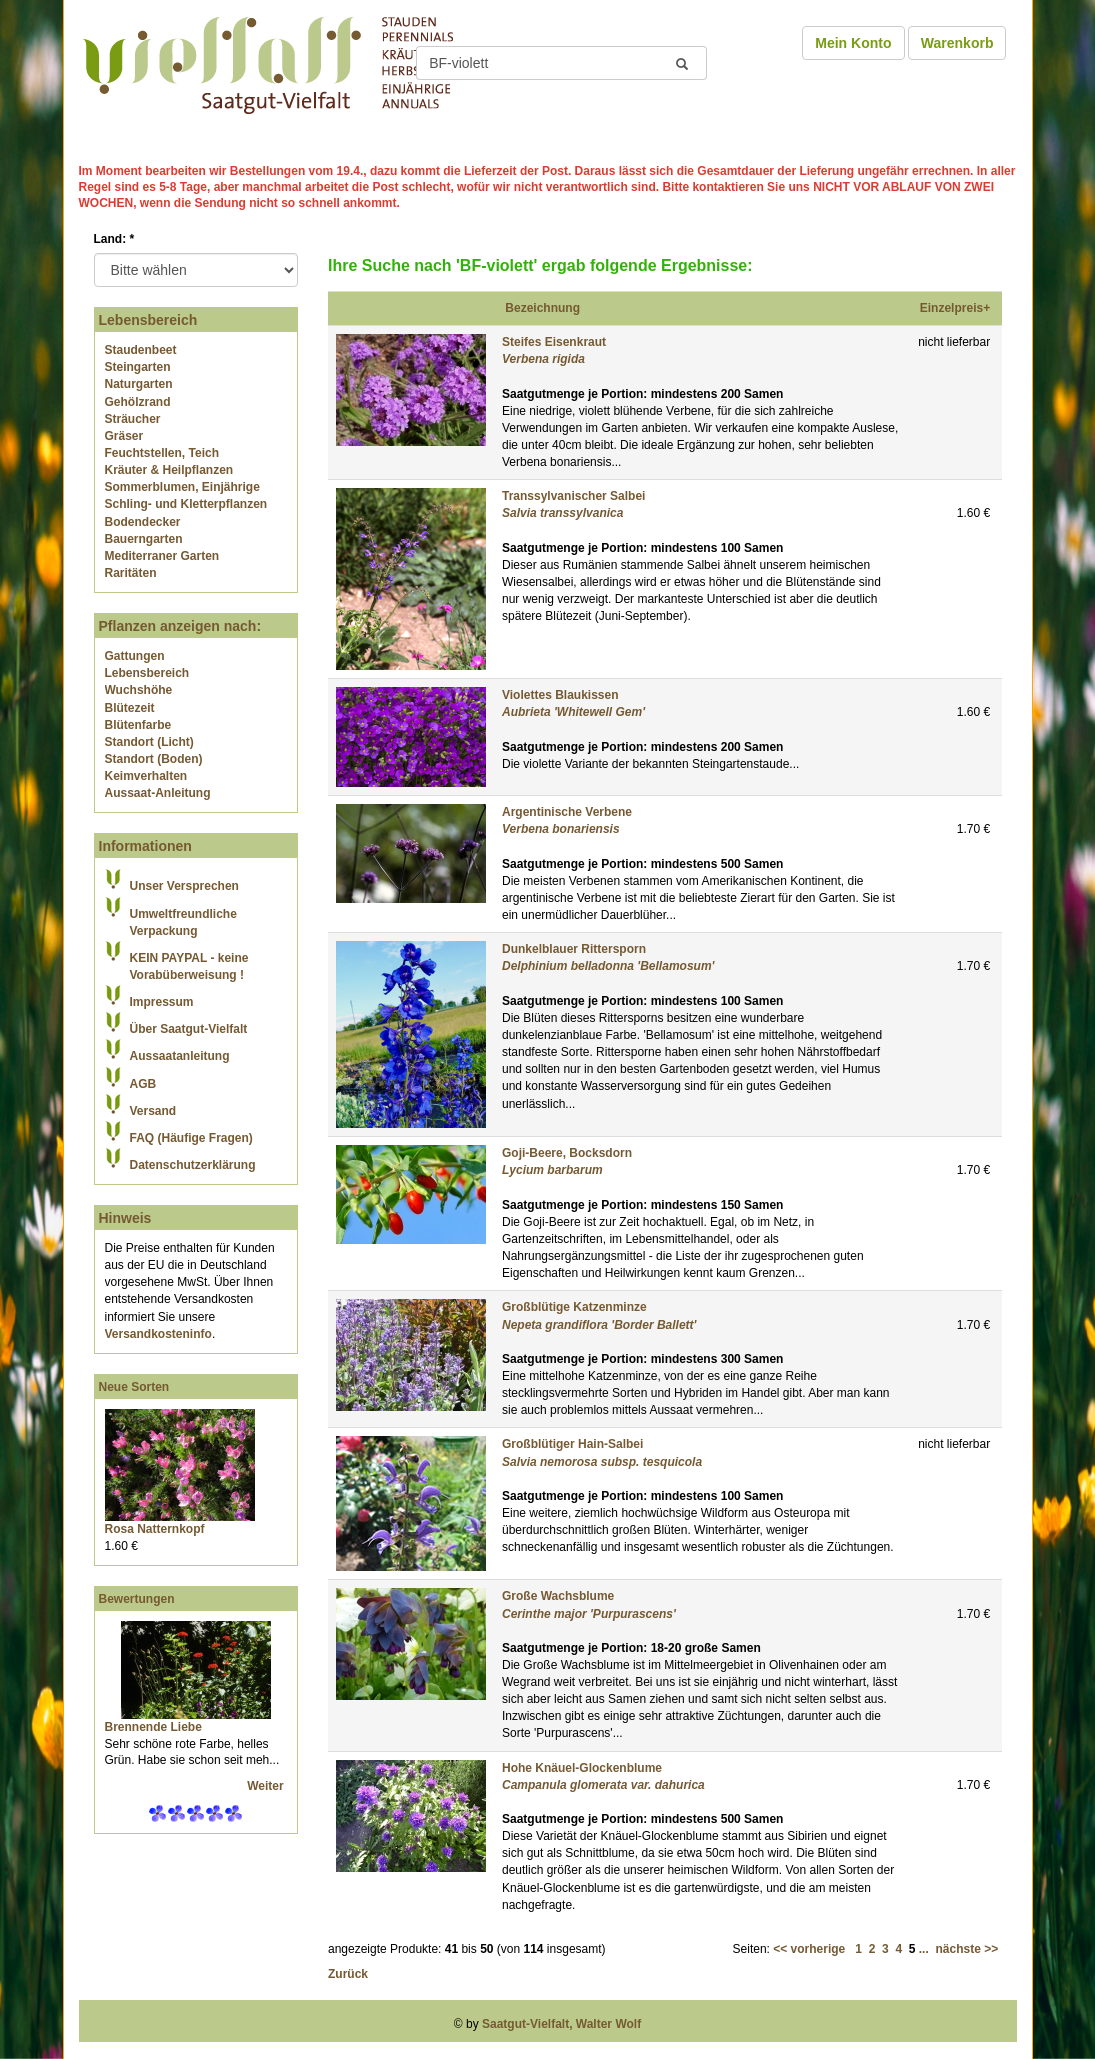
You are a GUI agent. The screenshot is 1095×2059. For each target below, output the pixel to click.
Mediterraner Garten (162, 556)
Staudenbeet (141, 350)
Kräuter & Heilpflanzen (169, 470)
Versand (153, 1111)
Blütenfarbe (138, 725)
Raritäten (131, 573)
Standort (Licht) (149, 742)
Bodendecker (143, 522)
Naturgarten (139, 384)
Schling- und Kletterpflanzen (186, 504)
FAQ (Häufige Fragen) (191, 1138)
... (924, 1949)
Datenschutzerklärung (193, 1165)
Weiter (267, 1786)
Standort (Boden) (154, 759)
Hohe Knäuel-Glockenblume (582, 1768)
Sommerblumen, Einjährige (182, 487)
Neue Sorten (134, 1387)
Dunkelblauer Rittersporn (574, 949)
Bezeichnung (542, 308)
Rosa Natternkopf (155, 1529)
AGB (143, 1084)
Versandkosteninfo (158, 1334)
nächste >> (966, 1949)
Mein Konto (853, 43)
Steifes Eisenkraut (554, 342)
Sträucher (133, 419)
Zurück (348, 1974)
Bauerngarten (144, 539)
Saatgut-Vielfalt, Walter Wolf (561, 2024)
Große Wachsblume (558, 1596)
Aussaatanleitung (180, 1056)
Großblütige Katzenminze (574, 1307)
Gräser (124, 436)
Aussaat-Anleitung (158, 793)
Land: (114, 239)
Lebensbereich (147, 673)
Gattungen (135, 656)
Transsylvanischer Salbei (573, 496)
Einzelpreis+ (955, 308)
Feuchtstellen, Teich (162, 453)
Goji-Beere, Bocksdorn (567, 1153)
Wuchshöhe (139, 690)
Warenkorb (957, 43)
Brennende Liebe (153, 1727)
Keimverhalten (146, 776)
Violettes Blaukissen (560, 695)
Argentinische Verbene (567, 812)
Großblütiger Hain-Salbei (572, 1444)
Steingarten (138, 367)
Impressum (162, 1002)
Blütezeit (130, 708)
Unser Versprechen (184, 886)
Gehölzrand (138, 402)
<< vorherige (809, 1949)
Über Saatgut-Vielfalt (189, 1029)
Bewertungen (137, 1599)
